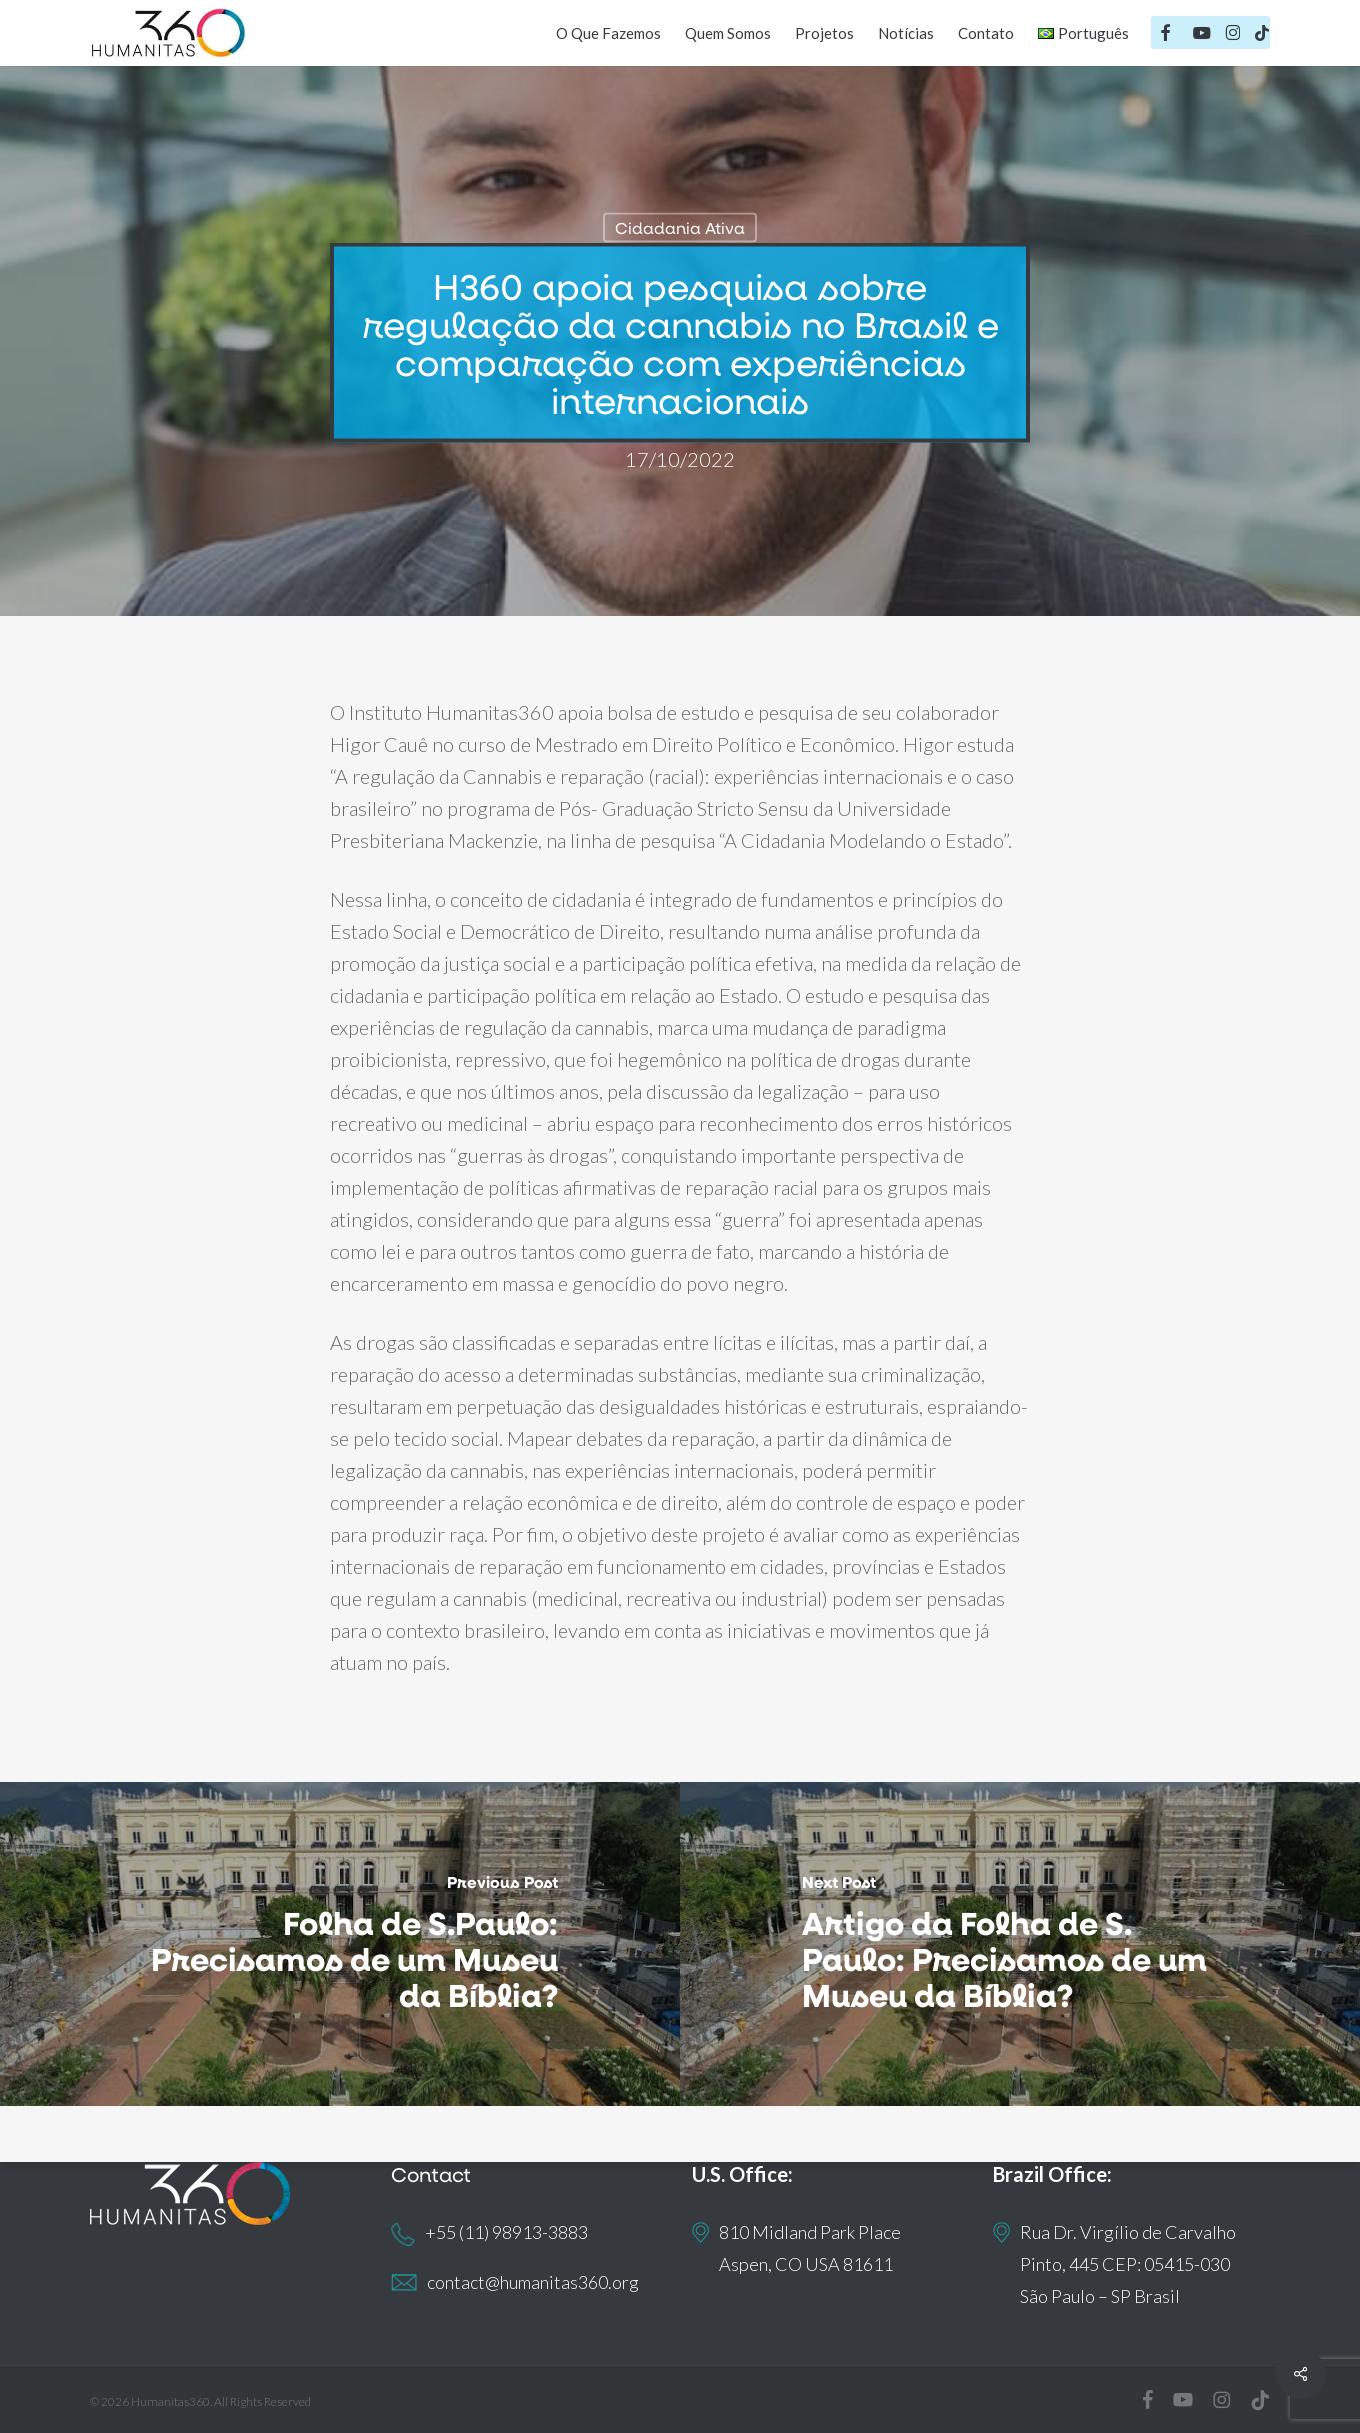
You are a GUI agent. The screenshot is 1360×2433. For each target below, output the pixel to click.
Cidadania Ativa (680, 227)
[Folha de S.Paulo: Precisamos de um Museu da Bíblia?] (340, 1944)
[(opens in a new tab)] (1020, 1944)
